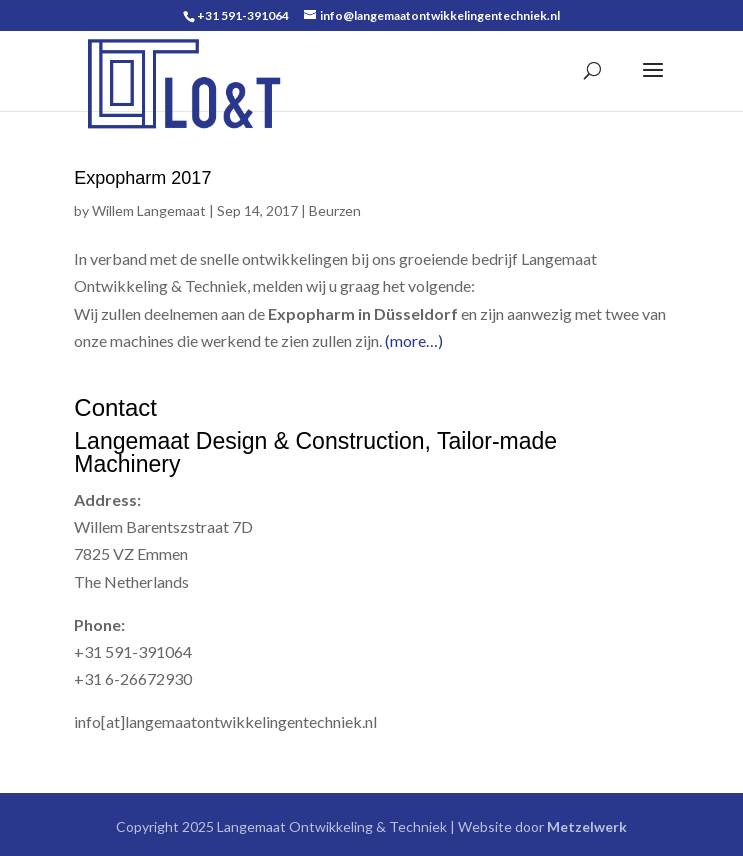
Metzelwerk (585, 826)
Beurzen (335, 210)
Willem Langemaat (149, 210)
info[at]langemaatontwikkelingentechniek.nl (225, 721)
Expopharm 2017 (142, 178)
